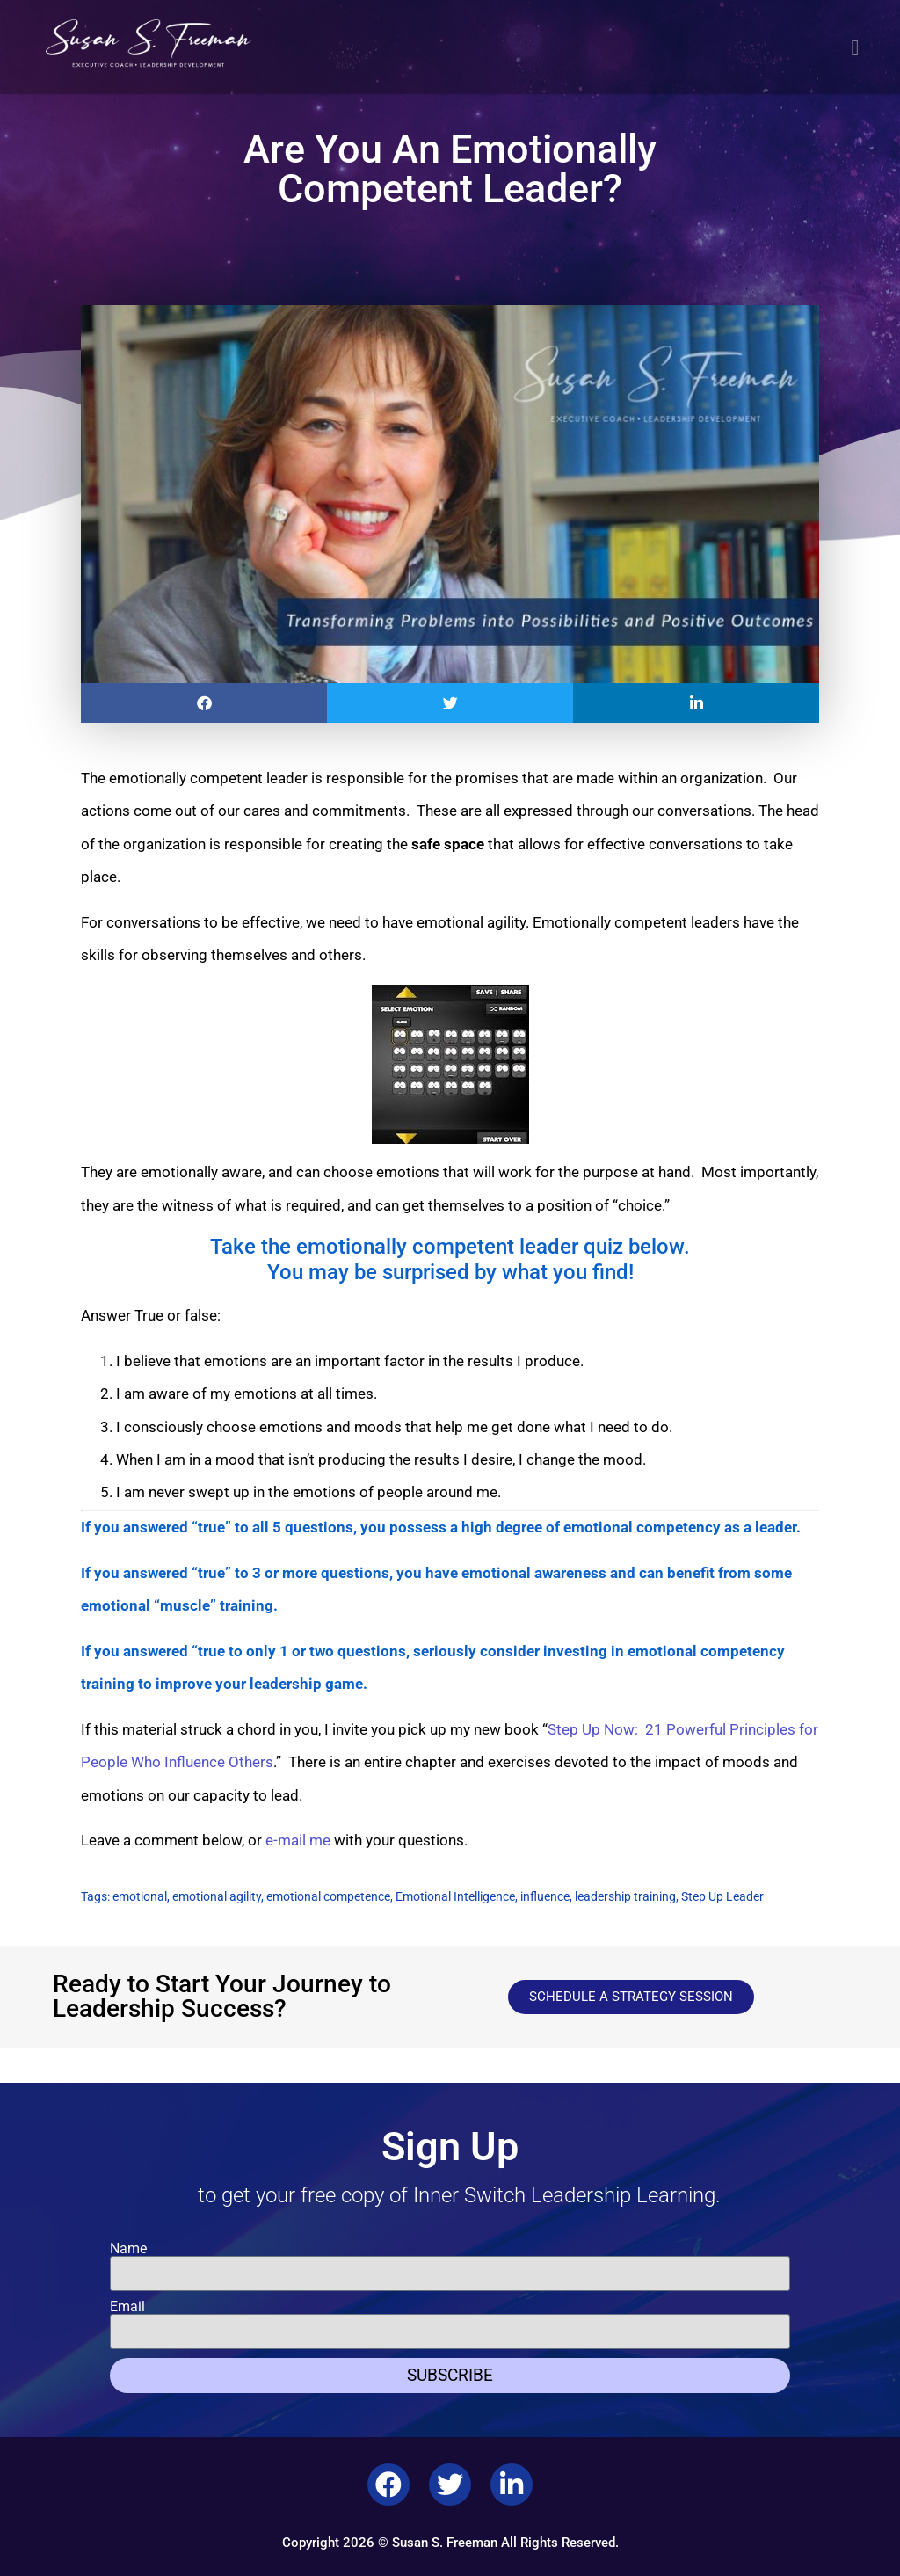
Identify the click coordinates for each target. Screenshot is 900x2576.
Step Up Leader (722, 1896)
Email (127, 2307)
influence (545, 1896)
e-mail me (297, 1840)
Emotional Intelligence (455, 1896)
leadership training (625, 1896)
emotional (139, 1896)
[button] (855, 47)
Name (128, 2249)
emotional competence (328, 1896)
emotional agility (216, 1896)
